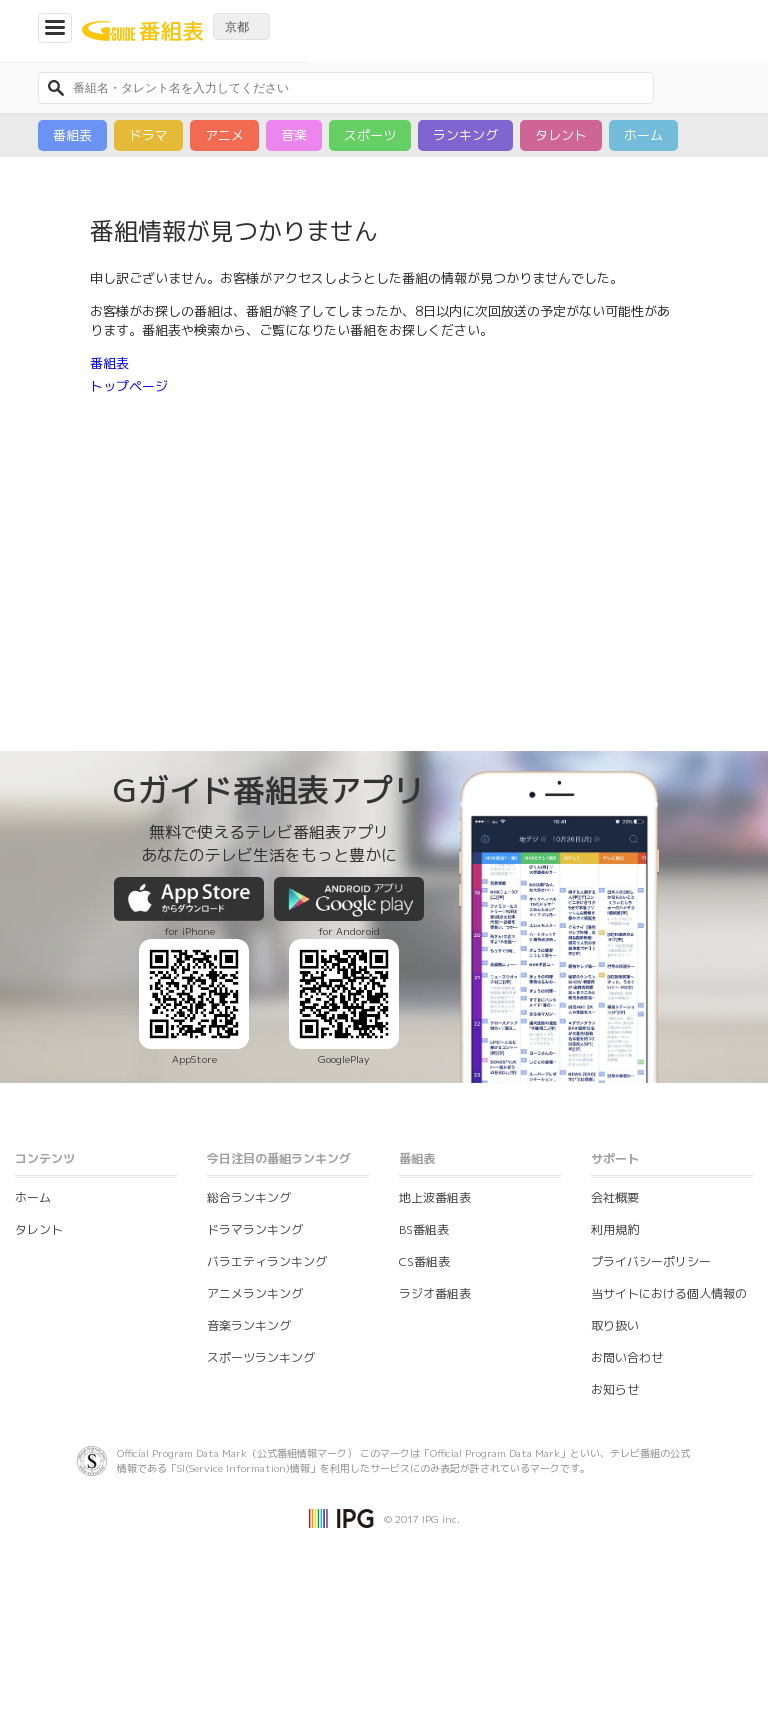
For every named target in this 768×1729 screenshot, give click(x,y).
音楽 (294, 135)
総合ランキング (249, 1197)
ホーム (643, 135)
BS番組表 (424, 1229)
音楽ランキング (249, 1325)
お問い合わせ (627, 1357)
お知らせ (615, 1389)
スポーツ (370, 135)
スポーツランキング (261, 1357)
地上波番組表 (435, 1197)
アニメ (224, 135)
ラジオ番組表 (435, 1293)
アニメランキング (255, 1293)
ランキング (465, 135)
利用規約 (615, 1229)
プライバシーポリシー (651, 1261)
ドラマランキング (255, 1229)
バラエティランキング (267, 1261)
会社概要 (615, 1197)
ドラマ (148, 135)
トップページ (129, 386)
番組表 (72, 135)
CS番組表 (424, 1261)
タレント (561, 135)
